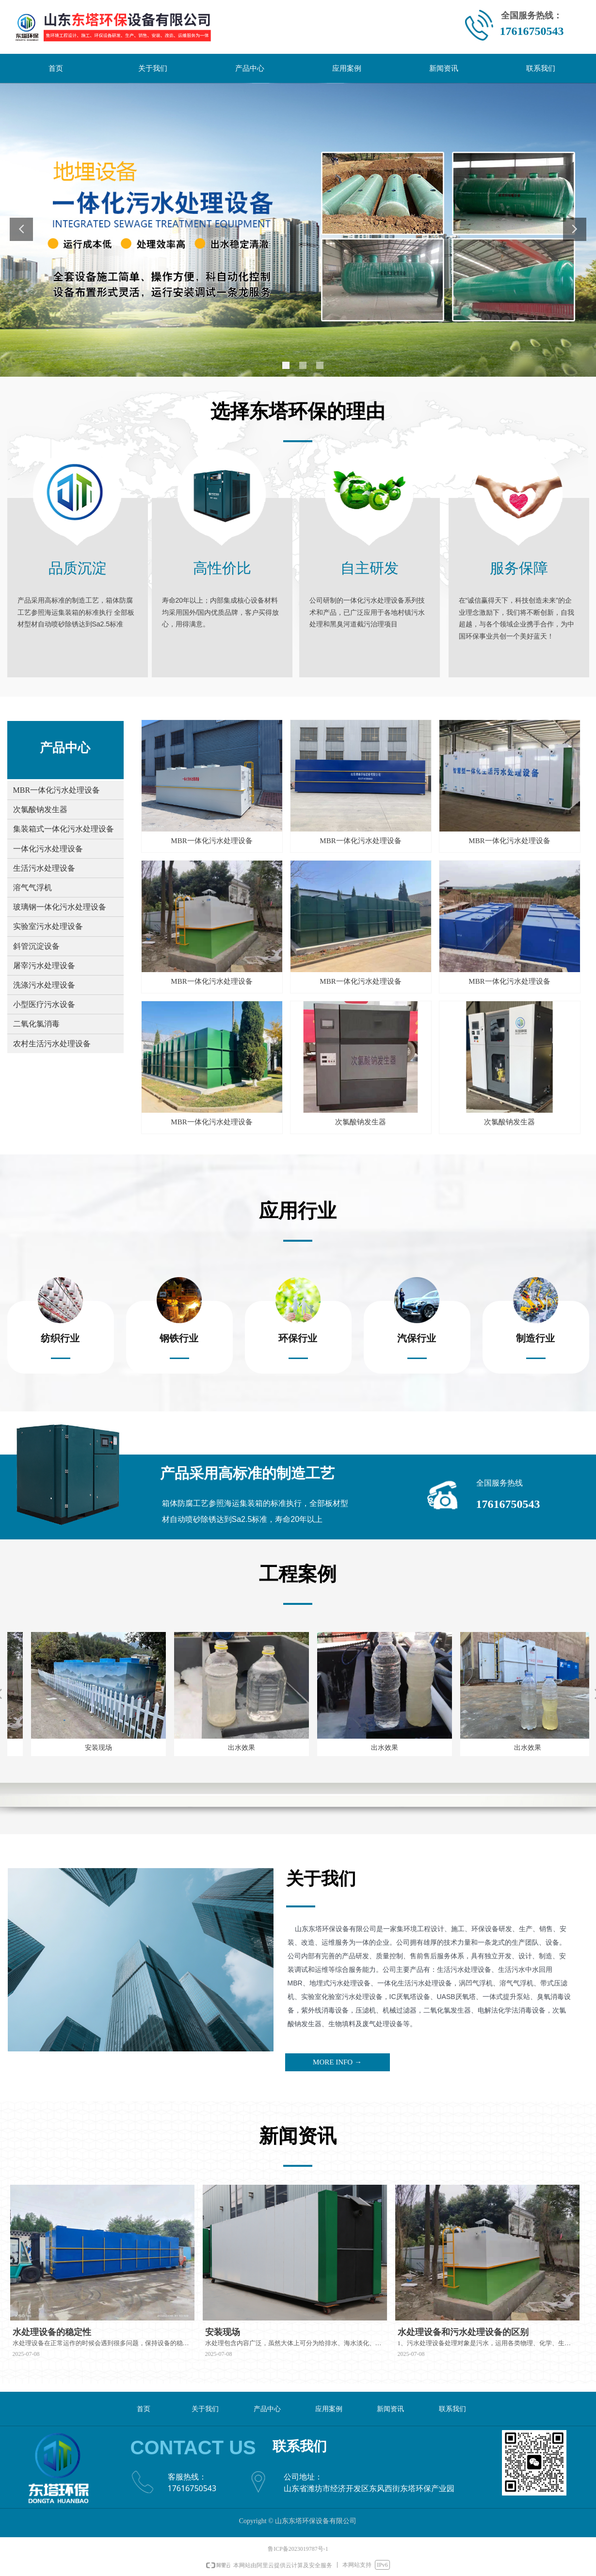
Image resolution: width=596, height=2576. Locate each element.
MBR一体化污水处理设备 (56, 790)
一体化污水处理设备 (48, 849)
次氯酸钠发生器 (40, 809)
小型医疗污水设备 (44, 1004)
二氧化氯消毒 (36, 1024)
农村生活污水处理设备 (52, 1044)
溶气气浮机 (32, 887)
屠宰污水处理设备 (44, 965)
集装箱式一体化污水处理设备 (63, 829)
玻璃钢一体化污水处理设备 (59, 907)
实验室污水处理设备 (48, 926)
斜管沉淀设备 (36, 946)
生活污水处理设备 (44, 868)
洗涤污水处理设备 (44, 985)
